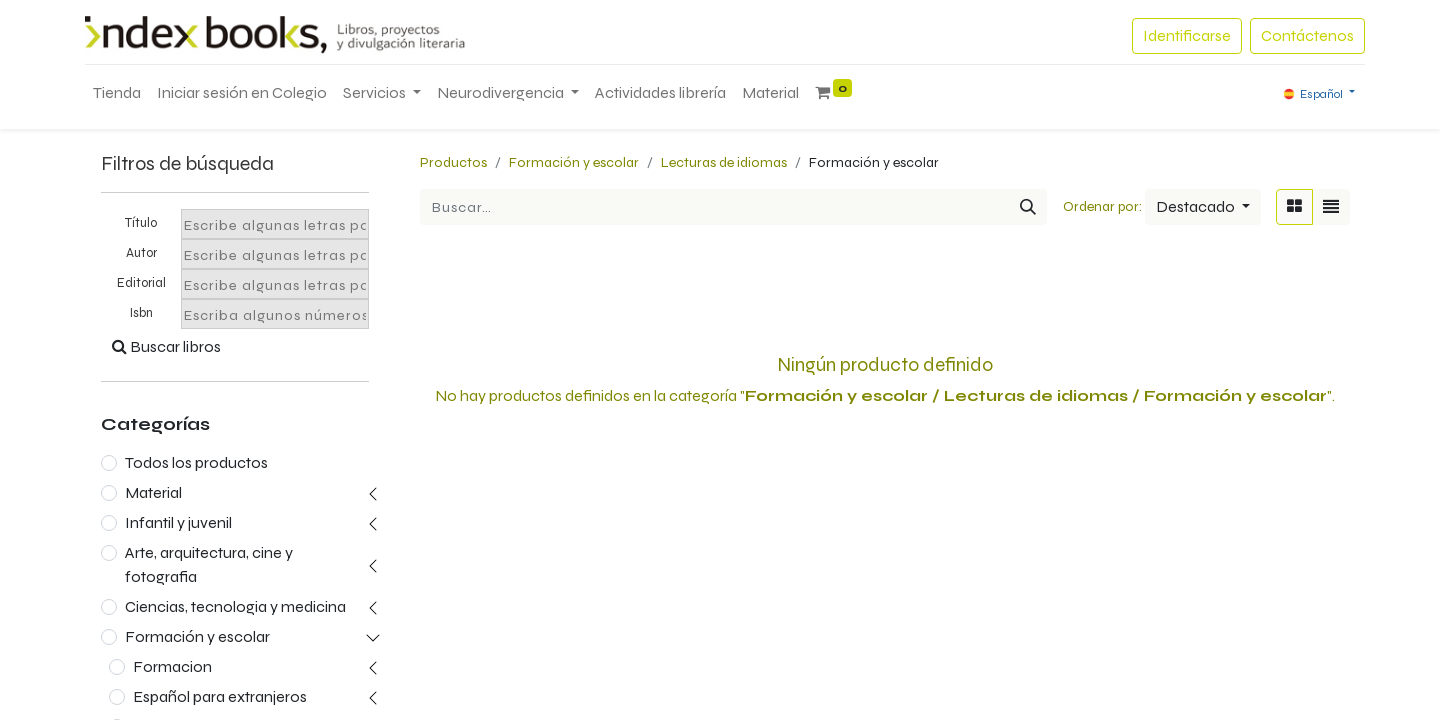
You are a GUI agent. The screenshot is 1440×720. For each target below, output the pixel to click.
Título (141, 223)
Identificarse (1187, 35)
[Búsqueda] (1028, 207)
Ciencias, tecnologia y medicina (235, 606)
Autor (141, 253)
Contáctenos (1307, 35)
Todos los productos (196, 462)
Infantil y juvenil (178, 522)
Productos (453, 162)
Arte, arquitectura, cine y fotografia (209, 564)
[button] (1203, 207)
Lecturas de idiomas (724, 162)
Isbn (141, 313)
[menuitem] (117, 93)
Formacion (172, 666)
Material (153, 492)
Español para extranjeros (220, 696)
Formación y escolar (197, 636)
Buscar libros (166, 346)
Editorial (141, 283)
